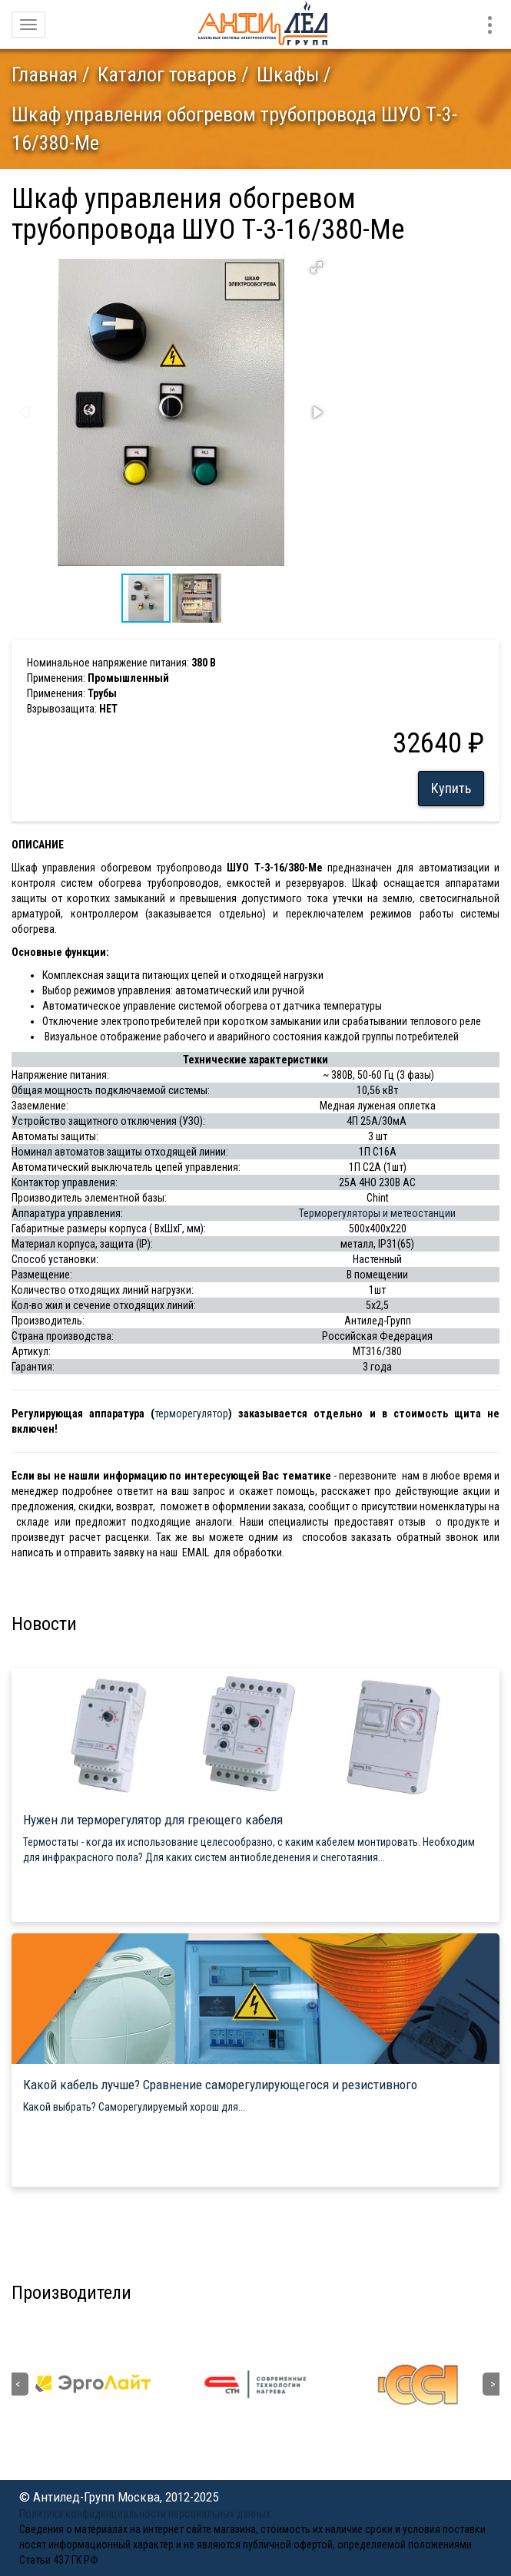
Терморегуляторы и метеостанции (377, 1213)
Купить (451, 788)
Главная (45, 74)
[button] (316, 267)
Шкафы (288, 74)
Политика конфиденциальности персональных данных (144, 2514)
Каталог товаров (167, 74)
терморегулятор (191, 1413)
